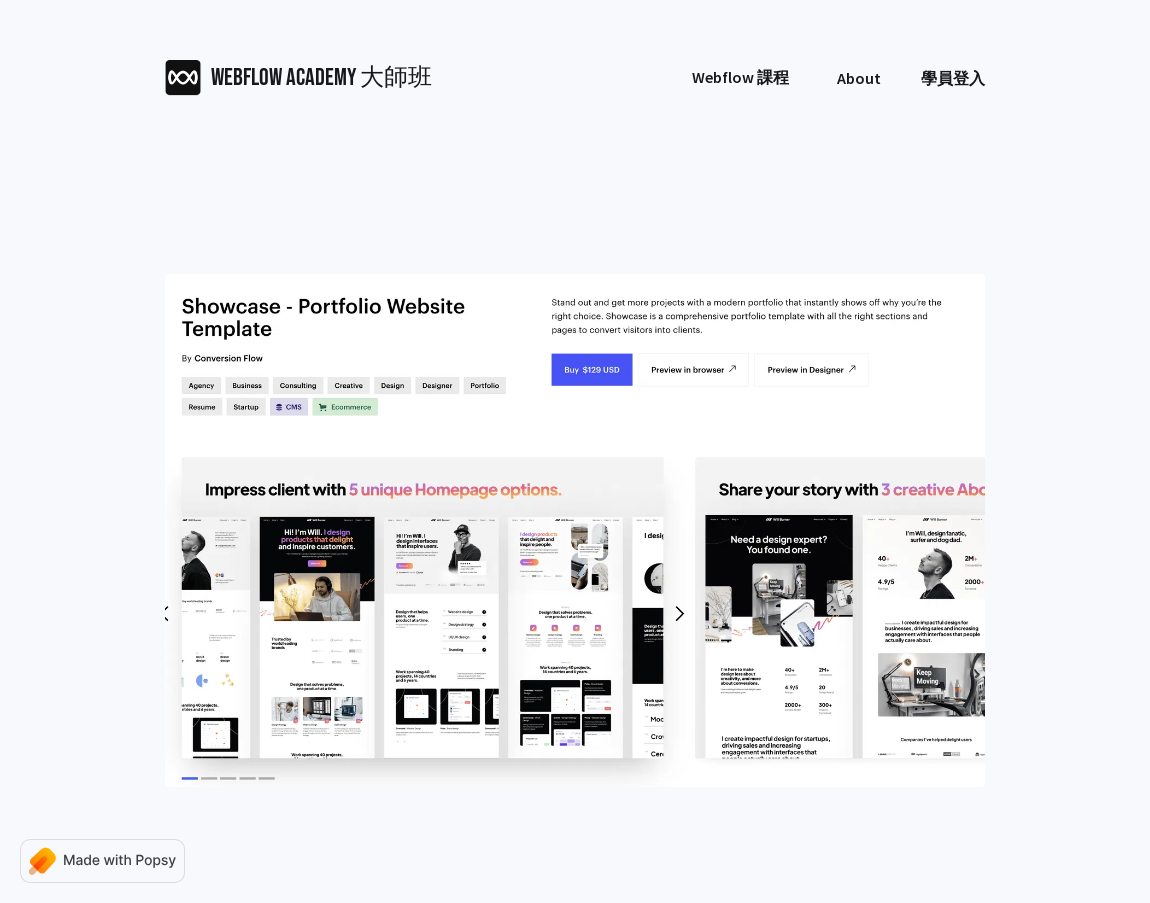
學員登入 (953, 78)
